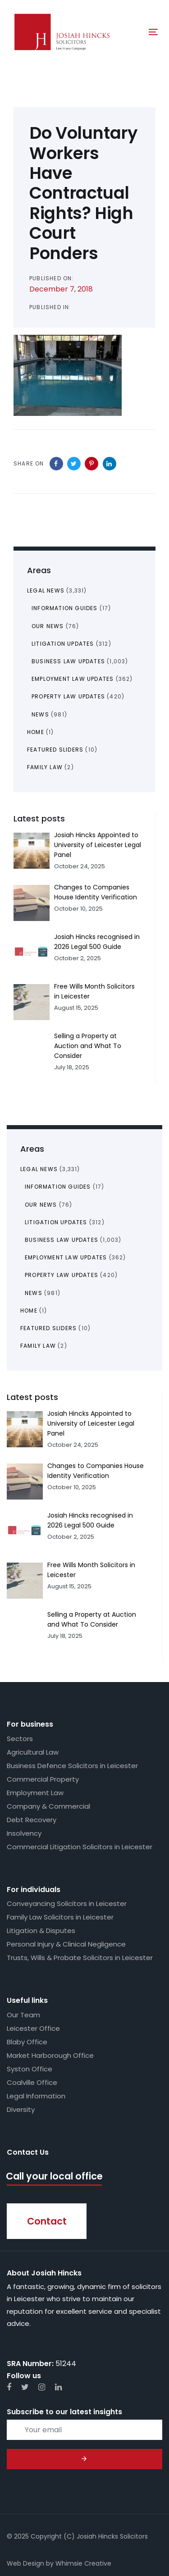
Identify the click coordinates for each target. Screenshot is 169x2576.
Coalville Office (32, 2082)
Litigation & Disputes (41, 1930)
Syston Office (29, 2069)
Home (28, 1310)
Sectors (20, 1738)
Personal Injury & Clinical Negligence (66, 1944)
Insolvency (24, 1833)
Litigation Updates (56, 1222)
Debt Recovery (31, 1819)
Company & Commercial (48, 1806)
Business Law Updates (61, 1240)
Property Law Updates (61, 1275)
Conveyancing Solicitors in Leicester (67, 1903)
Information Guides (58, 1186)
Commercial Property (43, 1779)
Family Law (38, 1346)
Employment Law (35, 1792)
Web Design (25, 2563)
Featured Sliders (48, 1328)
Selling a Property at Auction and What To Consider (87, 1045)
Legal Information (36, 2096)
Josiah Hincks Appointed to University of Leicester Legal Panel (90, 1423)
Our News (41, 1204)
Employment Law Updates (66, 1257)
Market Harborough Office (50, 2055)
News (33, 1293)
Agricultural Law (33, 1752)
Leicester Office (33, 2028)
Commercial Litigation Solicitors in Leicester (79, 1846)
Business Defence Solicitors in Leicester (72, 1765)
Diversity (21, 2109)
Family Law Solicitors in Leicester (60, 1917)
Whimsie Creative (83, 2563)
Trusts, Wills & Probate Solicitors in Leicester (80, 1957)
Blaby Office (27, 2042)
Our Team (23, 2015)
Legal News (39, 1169)
